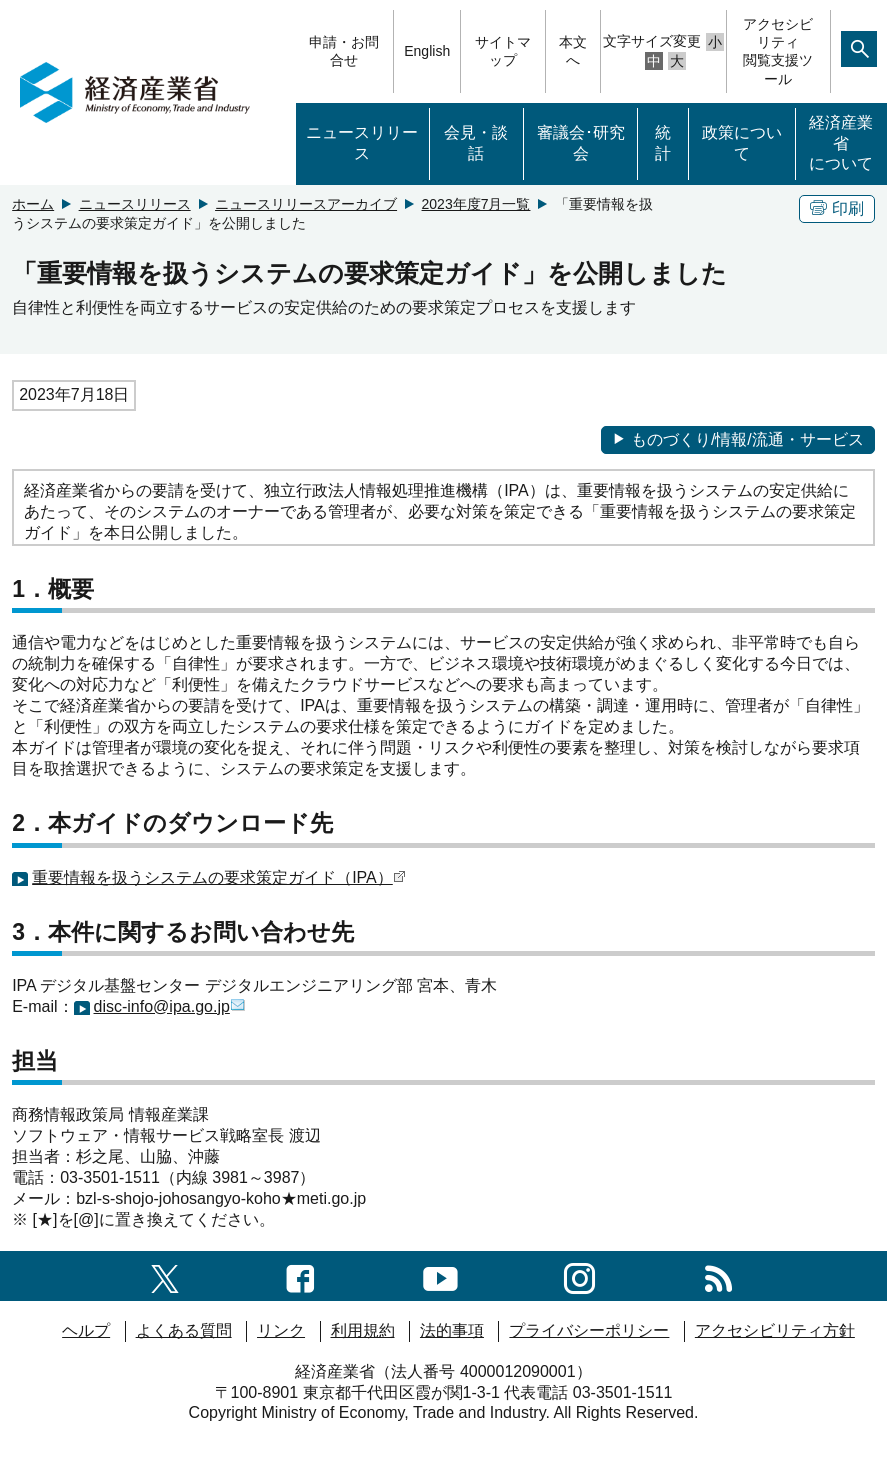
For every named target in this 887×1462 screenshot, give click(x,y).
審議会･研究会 (581, 143)
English (427, 51)
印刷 (837, 208)
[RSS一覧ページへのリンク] (718, 1275)
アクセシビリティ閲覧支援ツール (778, 51)
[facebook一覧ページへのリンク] (300, 1275)
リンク (281, 1330)
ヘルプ (86, 1330)
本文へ (573, 51)
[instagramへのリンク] (579, 1275)
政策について (742, 143)
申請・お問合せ (344, 51)
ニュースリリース (362, 143)
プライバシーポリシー (589, 1330)
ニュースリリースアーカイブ (306, 204)
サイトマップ (503, 51)
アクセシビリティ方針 (775, 1330)
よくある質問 (184, 1330)
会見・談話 (476, 143)
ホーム (33, 204)
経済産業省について (841, 143)
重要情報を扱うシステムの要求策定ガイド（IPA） (212, 877)
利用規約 (363, 1330)
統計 (663, 143)
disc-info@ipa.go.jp (162, 1006)
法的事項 (452, 1330)
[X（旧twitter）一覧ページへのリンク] (165, 1275)
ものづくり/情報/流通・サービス (738, 439)
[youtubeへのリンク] (440, 1275)
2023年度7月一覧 (476, 204)
